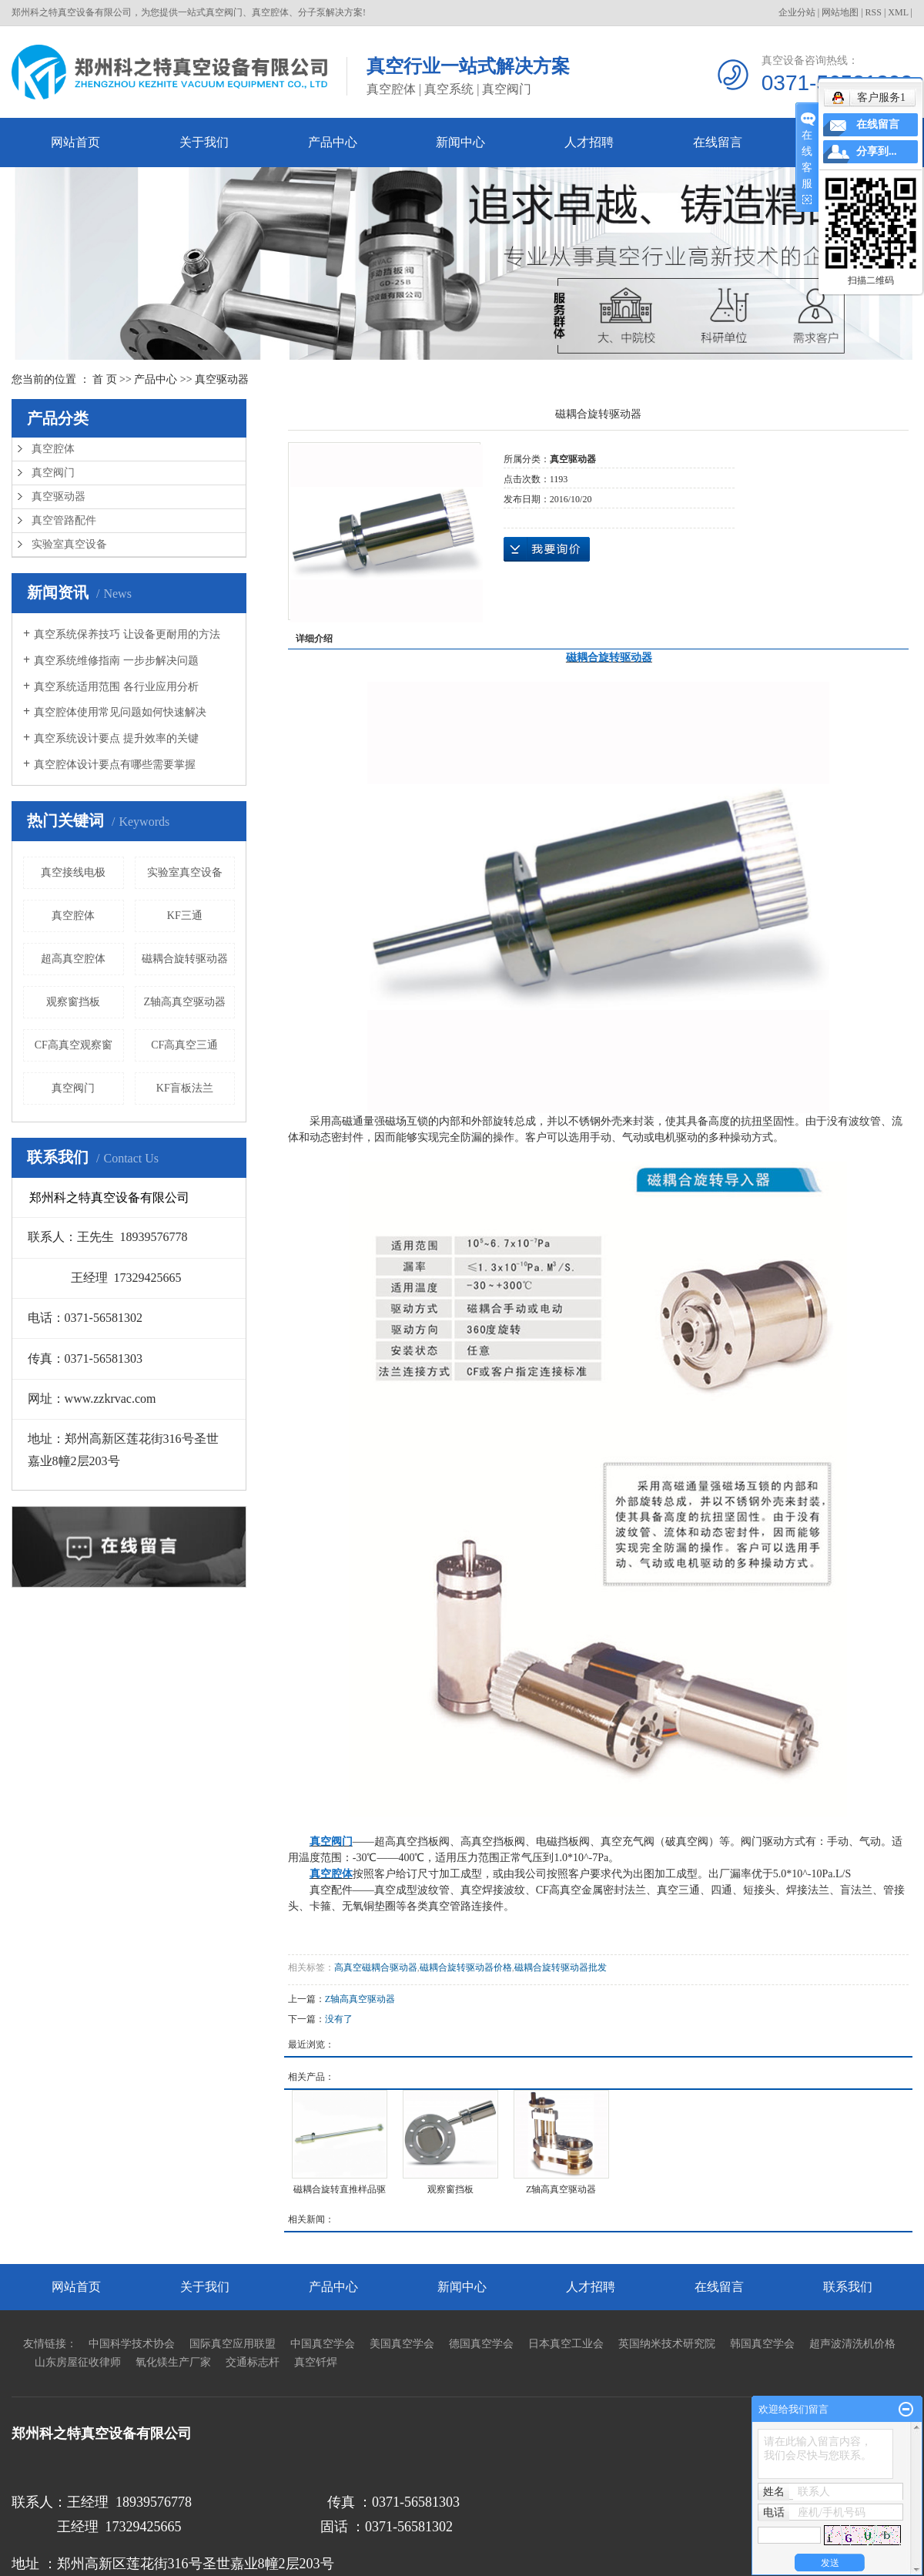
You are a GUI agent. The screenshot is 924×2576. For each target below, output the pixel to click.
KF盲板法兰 (184, 1088)
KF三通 (185, 915)
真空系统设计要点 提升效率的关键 (116, 738)
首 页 (104, 379)
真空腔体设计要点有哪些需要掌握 (115, 764)
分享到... (876, 151)
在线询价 (547, 549)
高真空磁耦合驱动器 (375, 1967)
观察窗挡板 (73, 1002)
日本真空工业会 (566, 2344)
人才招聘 (589, 142)
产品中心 (332, 142)
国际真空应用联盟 (232, 2344)
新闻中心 (460, 142)
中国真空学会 (322, 2344)
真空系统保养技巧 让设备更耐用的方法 (127, 634)
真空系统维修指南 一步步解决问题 (116, 660)
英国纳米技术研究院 (666, 2344)
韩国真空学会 (762, 2344)
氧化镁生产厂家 (173, 2362)
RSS (873, 12)
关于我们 (204, 142)
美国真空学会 (402, 2344)
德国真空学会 (481, 2344)
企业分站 (796, 12)
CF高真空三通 (184, 1045)
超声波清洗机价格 (852, 2344)
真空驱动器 (222, 379)
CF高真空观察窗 (73, 1045)
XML (898, 12)
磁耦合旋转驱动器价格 (466, 1967)
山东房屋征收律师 (78, 2362)
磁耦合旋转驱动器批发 (560, 1967)
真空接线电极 (73, 872)
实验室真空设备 (69, 544)
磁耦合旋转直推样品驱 (339, 2189)
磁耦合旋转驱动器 (185, 958)
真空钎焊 (315, 2362)
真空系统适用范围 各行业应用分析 (116, 687)
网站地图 (840, 12)
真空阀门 (53, 472)
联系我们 (847, 2286)
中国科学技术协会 (132, 2344)
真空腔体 (53, 448)
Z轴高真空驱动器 (184, 1002)
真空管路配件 (64, 520)
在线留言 (717, 142)
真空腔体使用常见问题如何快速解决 (120, 712)
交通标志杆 (253, 2362)
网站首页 (75, 142)
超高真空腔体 (73, 958)
